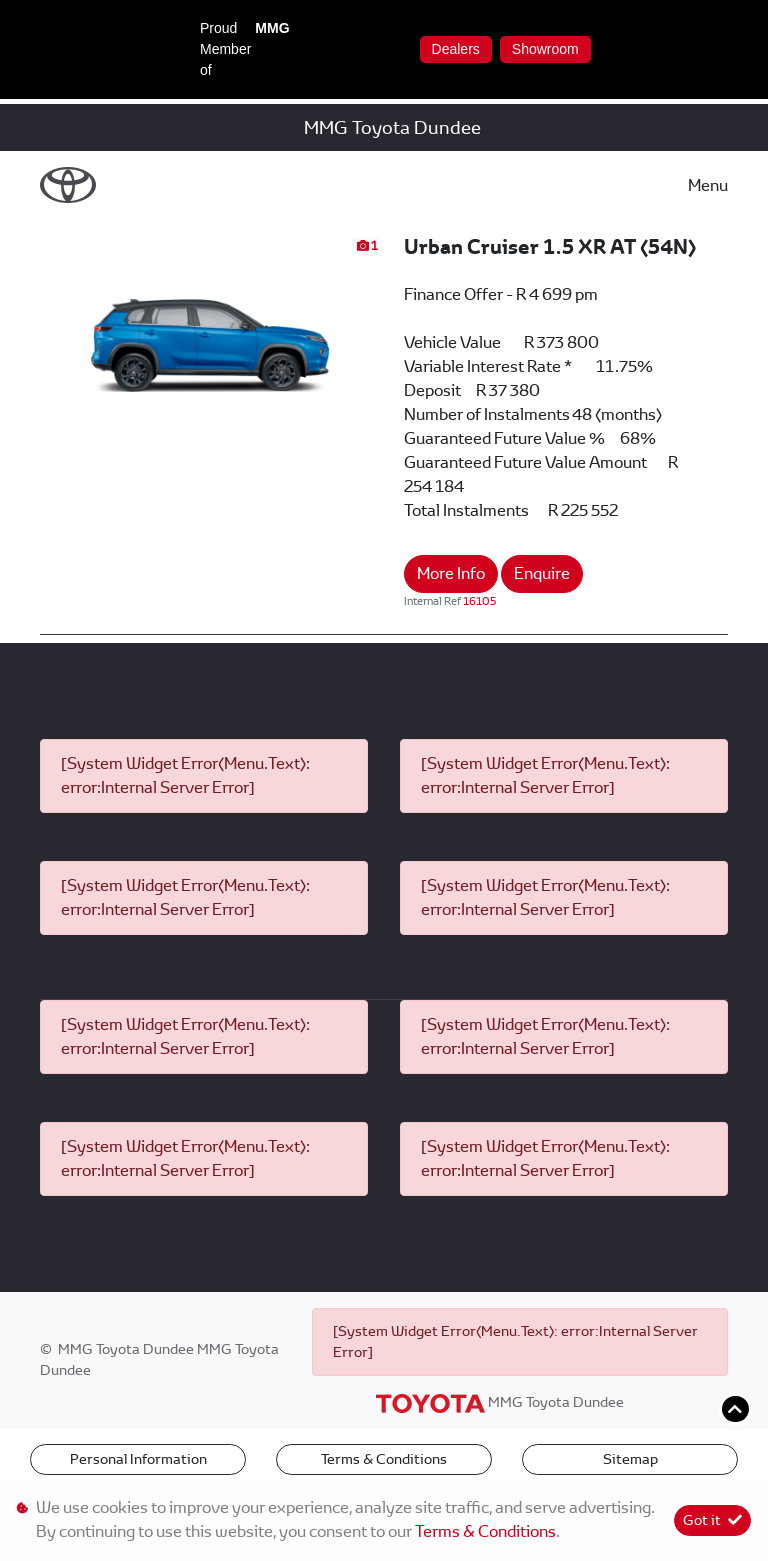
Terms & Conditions (384, 1459)
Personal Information (138, 1459)
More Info (451, 573)
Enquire (542, 573)
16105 (479, 601)
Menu (708, 185)
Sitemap (630, 1459)
